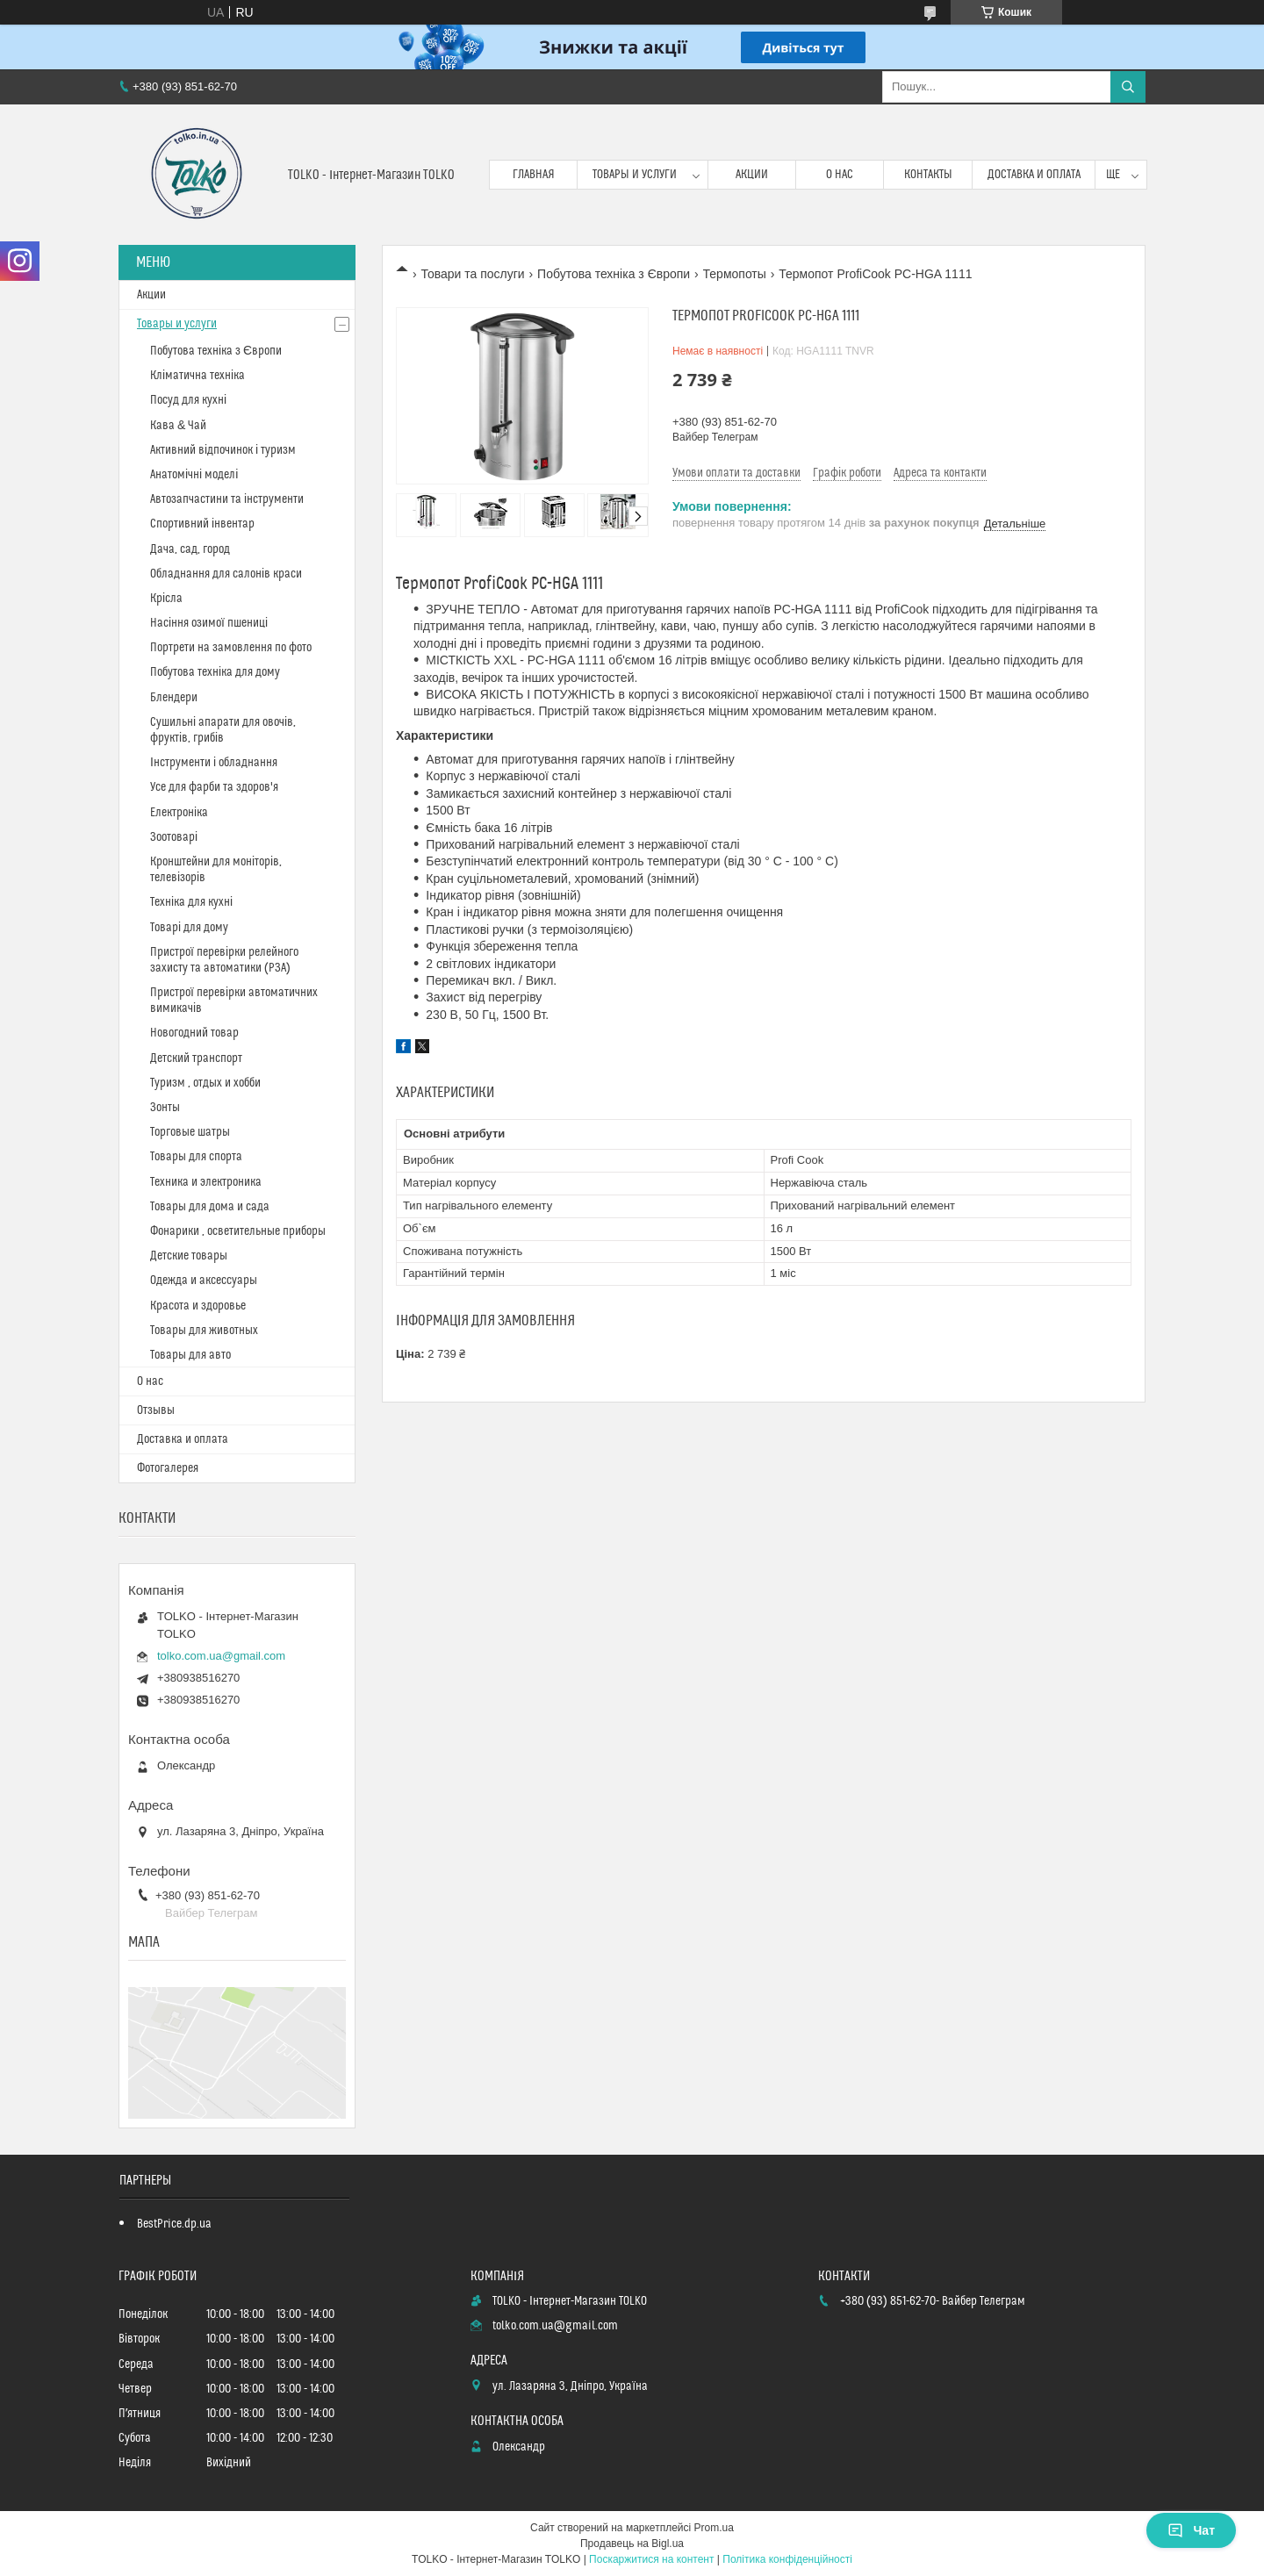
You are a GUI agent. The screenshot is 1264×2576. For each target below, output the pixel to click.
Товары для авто (190, 1355)
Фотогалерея (167, 1468)
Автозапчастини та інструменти (227, 499)
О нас (839, 175)
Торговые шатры (190, 1132)
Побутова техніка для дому (215, 672)
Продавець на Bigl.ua (632, 2543)
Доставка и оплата (1034, 175)
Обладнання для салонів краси (226, 574)
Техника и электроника (206, 1182)
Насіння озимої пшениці (209, 623)
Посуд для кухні (188, 400)
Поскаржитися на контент (651, 2559)
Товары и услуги (634, 175)
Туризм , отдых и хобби (205, 1083)
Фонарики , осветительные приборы (238, 1231)
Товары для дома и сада (209, 1207)
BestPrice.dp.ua (174, 2224)
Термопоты (734, 274)
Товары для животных (204, 1331)
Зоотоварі (174, 837)
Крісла (166, 599)
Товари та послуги (472, 274)
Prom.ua (714, 2528)
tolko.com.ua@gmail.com (221, 1655)
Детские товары (188, 1256)
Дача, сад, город (190, 549)
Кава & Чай (178, 426)
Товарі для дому (189, 928)
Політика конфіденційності (787, 2559)
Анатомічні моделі (194, 475)
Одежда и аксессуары (203, 1281)
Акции (752, 175)
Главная (534, 175)
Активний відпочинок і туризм (223, 450)
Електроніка (179, 813)
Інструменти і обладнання (213, 763)
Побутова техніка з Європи (613, 274)
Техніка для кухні (191, 902)
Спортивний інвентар (202, 524)
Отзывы (156, 1410)
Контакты (928, 175)
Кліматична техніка (197, 376)
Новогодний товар (194, 1033)
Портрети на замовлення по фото (231, 648)
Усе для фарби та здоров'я (214, 787)
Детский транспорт (196, 1058)
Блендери (174, 698)
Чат (1191, 2530)
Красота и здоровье (198, 1306)
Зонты (165, 1108)
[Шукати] (1128, 87)
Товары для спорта (196, 1157)
